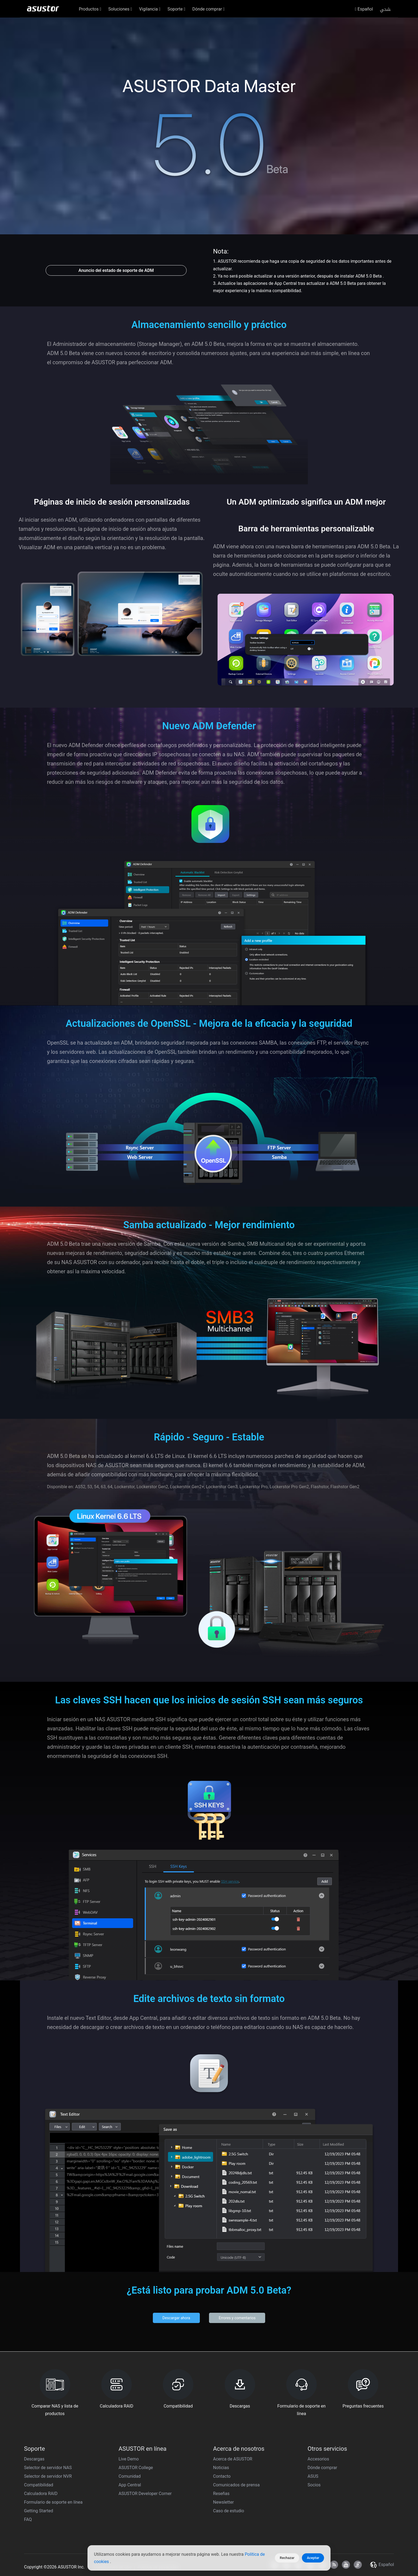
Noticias (221, 2467)
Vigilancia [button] (149, 9)
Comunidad (130, 2476)
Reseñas (221, 2493)
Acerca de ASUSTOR (232, 2459)
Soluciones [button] (120, 9)
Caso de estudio (228, 2510)
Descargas (34, 2459)
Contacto (222, 2476)
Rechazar (287, 2558)
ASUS (313, 2476)
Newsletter (223, 2502)
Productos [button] (90, 9)
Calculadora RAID (41, 2493)
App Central (130, 2484)
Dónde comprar (322, 2467)
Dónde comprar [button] (208, 9)
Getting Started (38, 2510)
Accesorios (318, 2459)
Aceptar (313, 2558)
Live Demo (129, 2459)
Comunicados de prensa (236, 2484)
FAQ (28, 2519)
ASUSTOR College (136, 2467)
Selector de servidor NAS (48, 2467)
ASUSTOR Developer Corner (145, 2493)
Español (364, 9)
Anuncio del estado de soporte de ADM (116, 270)
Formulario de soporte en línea (53, 2502)
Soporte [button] (176, 9)
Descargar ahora (176, 2318)
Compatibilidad (38, 2484)
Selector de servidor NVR (48, 2476)
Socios (314, 2484)
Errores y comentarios (237, 2318)
